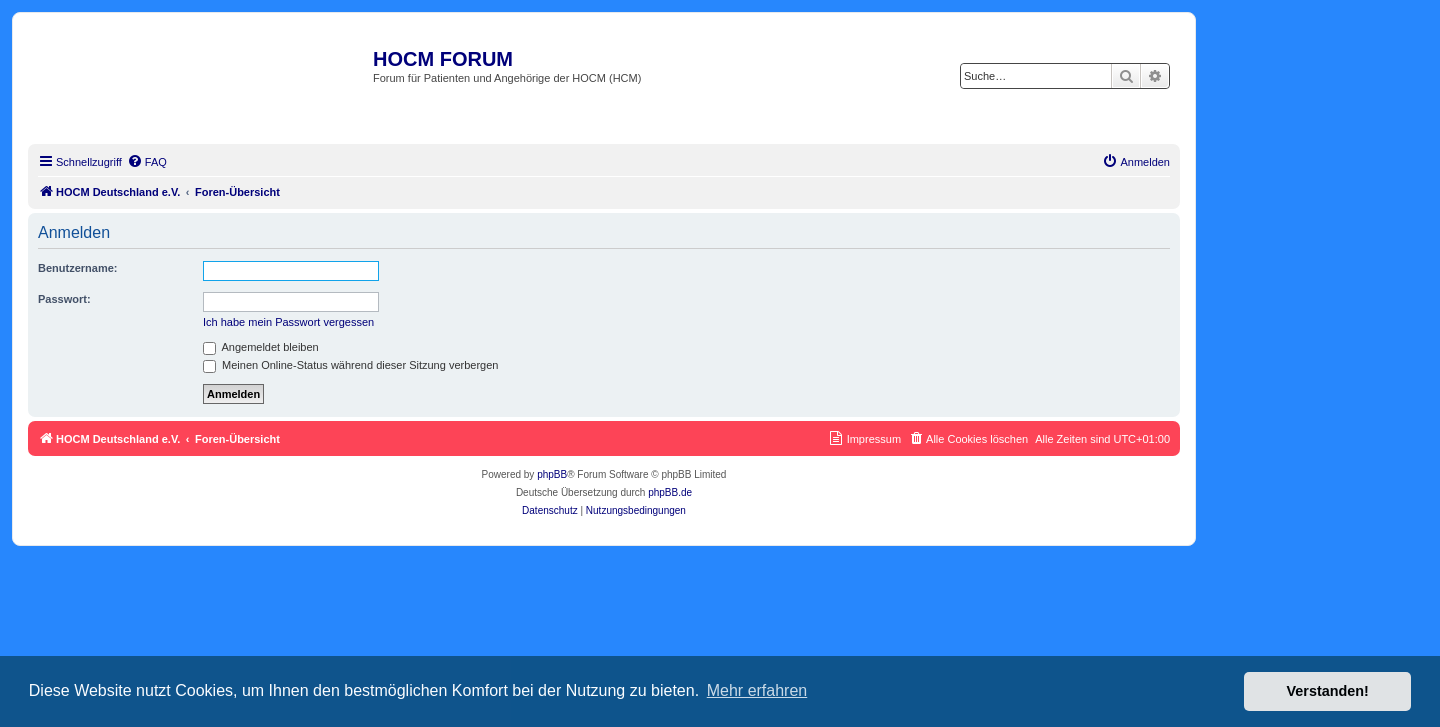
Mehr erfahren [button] (757, 690)
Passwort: (64, 299)
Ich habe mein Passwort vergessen (288, 322)
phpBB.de (670, 492)
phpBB (552, 474)
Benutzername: (77, 268)
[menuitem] (147, 162)
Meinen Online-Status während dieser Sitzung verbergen (350, 365)
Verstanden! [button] (1328, 691)
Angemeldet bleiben (261, 347)
